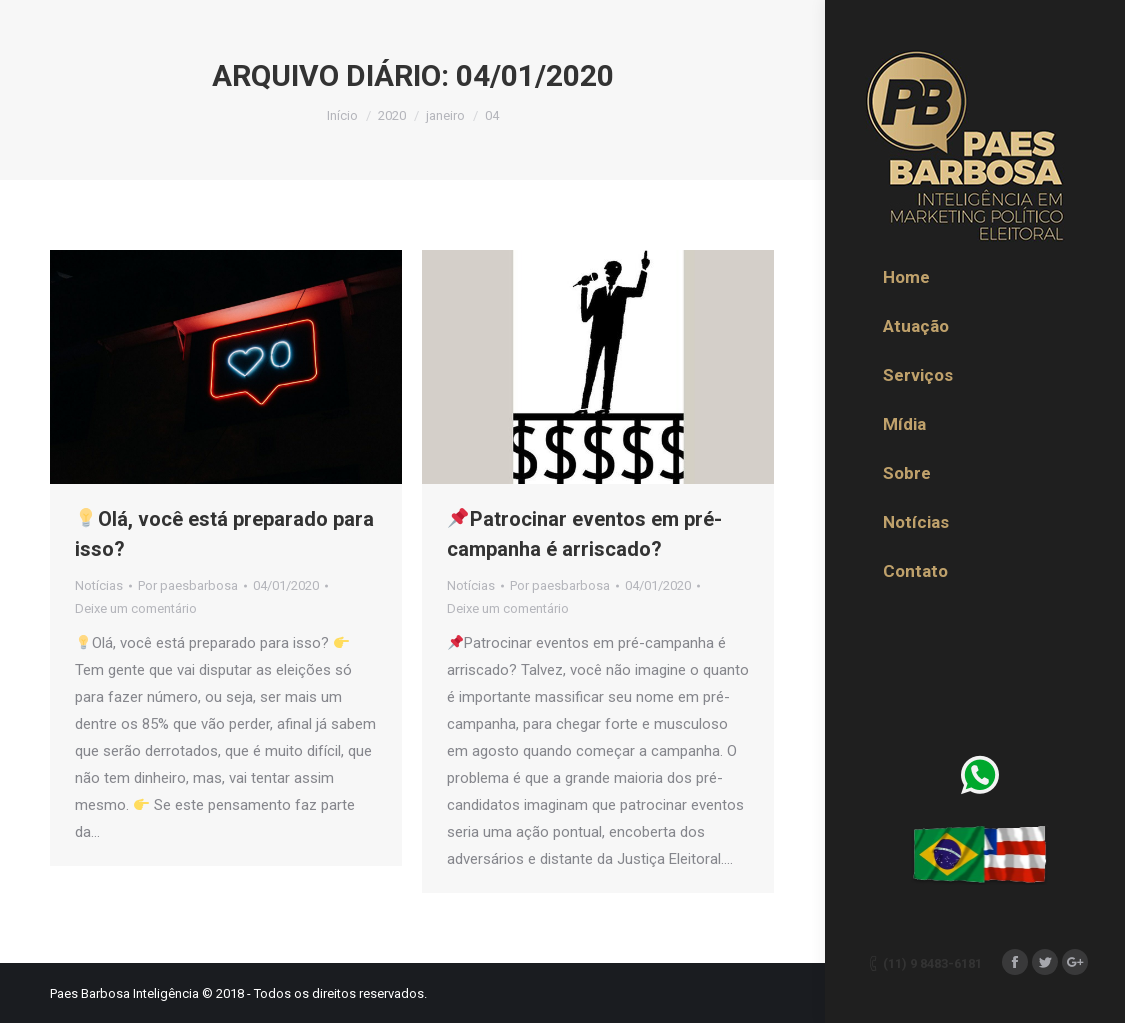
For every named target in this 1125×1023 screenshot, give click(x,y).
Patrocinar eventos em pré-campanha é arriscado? (584, 534)
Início (342, 115)
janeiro (445, 115)
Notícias (99, 585)
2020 (392, 115)
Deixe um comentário (136, 608)
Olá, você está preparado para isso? (224, 534)
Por (188, 585)
